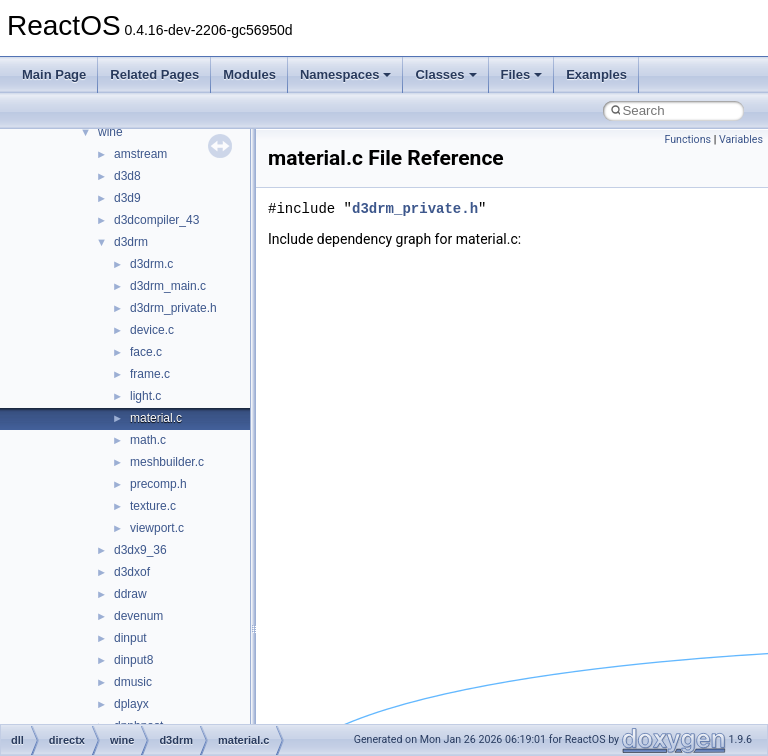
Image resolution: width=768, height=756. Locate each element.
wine (110, 132)
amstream (140, 154)
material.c (156, 418)
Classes (445, 74)
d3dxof (132, 572)
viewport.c (157, 528)
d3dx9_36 (140, 550)
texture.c (153, 506)
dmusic (133, 682)
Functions (687, 139)
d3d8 (127, 176)
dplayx (131, 704)
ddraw (130, 594)
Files (522, 74)
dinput (130, 638)
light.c (145, 396)
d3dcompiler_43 (156, 220)
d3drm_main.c (168, 286)
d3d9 (127, 198)
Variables (741, 139)
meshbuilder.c (167, 462)
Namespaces (346, 74)
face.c (146, 352)
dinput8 (133, 660)
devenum (138, 616)
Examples (596, 74)
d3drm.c (151, 264)
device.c (152, 330)
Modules (249, 74)
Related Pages (154, 74)
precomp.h (158, 484)
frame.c (150, 374)
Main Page (54, 74)
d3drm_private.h (173, 308)
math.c (148, 440)
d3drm (131, 242)
